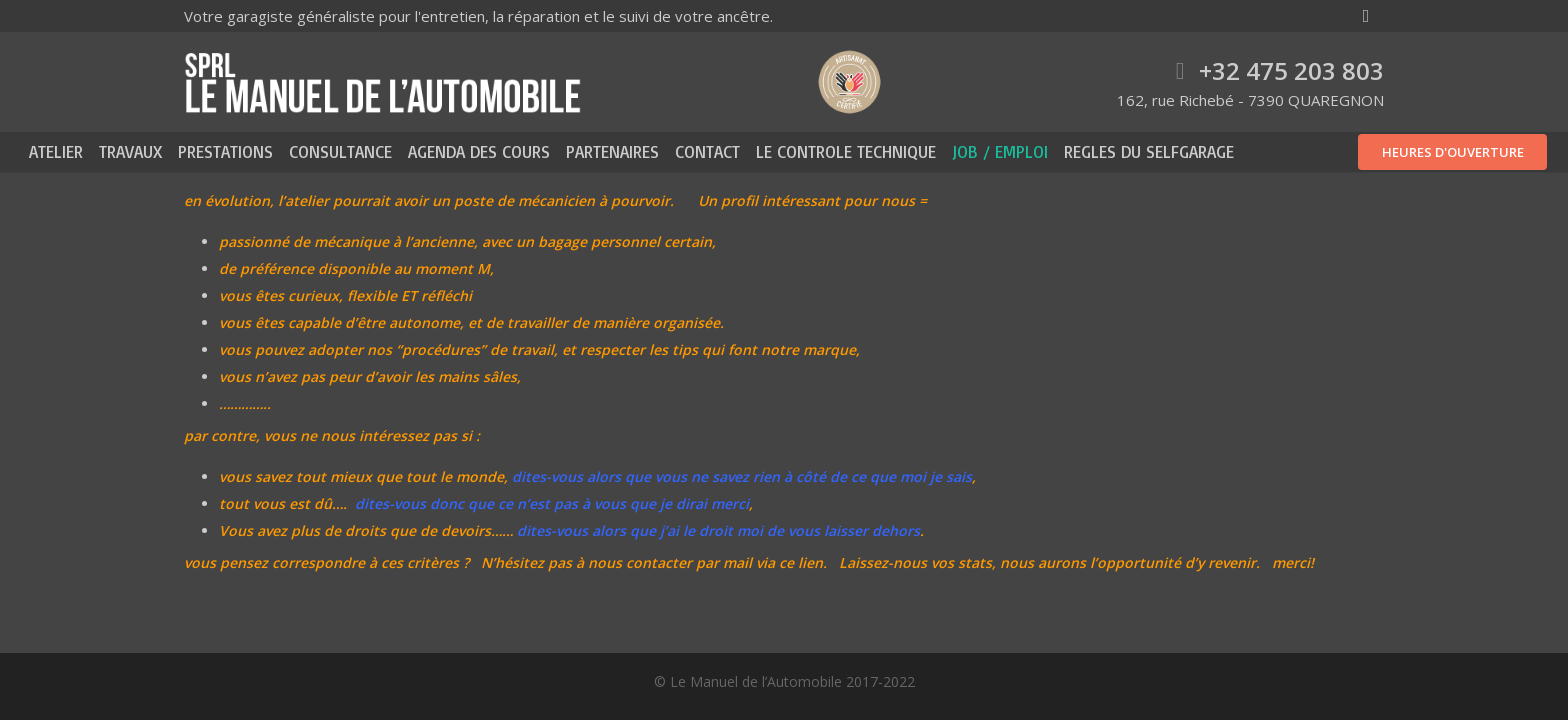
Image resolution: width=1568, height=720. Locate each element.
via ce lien (789, 562)
